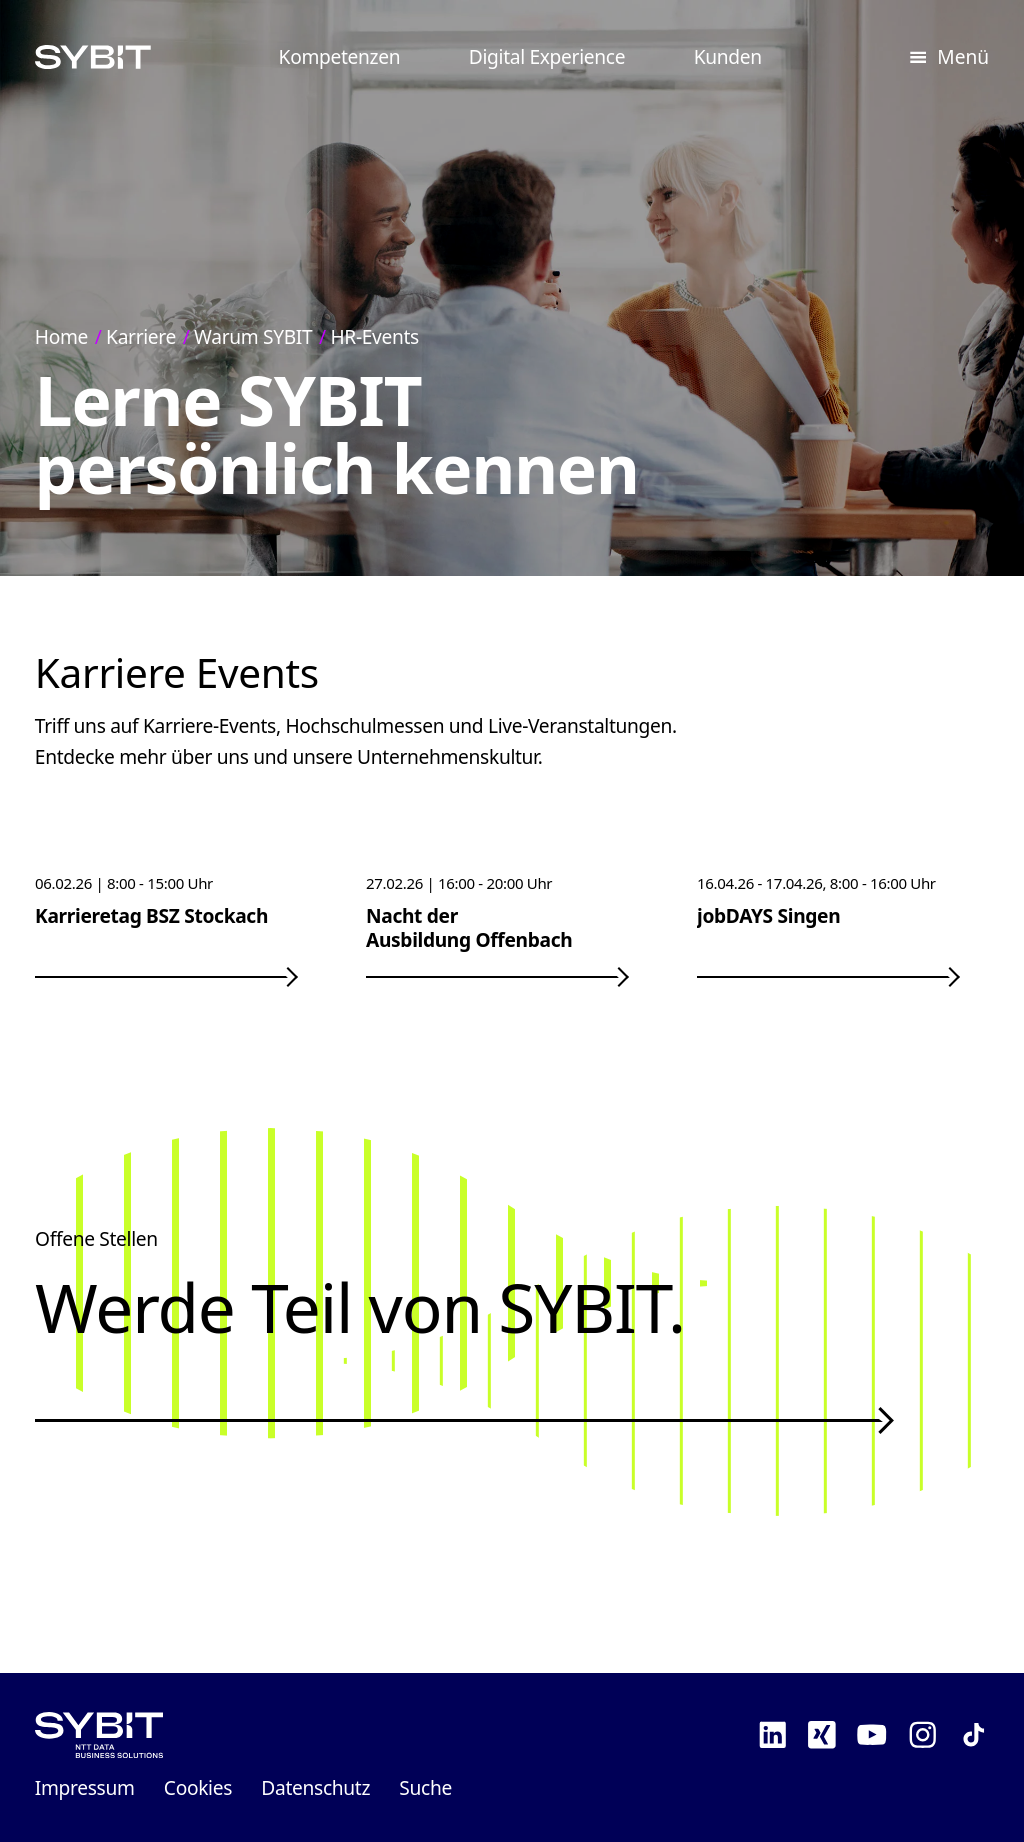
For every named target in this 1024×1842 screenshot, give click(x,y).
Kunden (728, 56)
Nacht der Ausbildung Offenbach (469, 927)
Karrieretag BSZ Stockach (151, 915)
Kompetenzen (340, 56)
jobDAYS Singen (768, 915)
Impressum (85, 1787)
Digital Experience (547, 56)
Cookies (198, 1787)
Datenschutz (315, 1787)
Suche (425, 1787)
